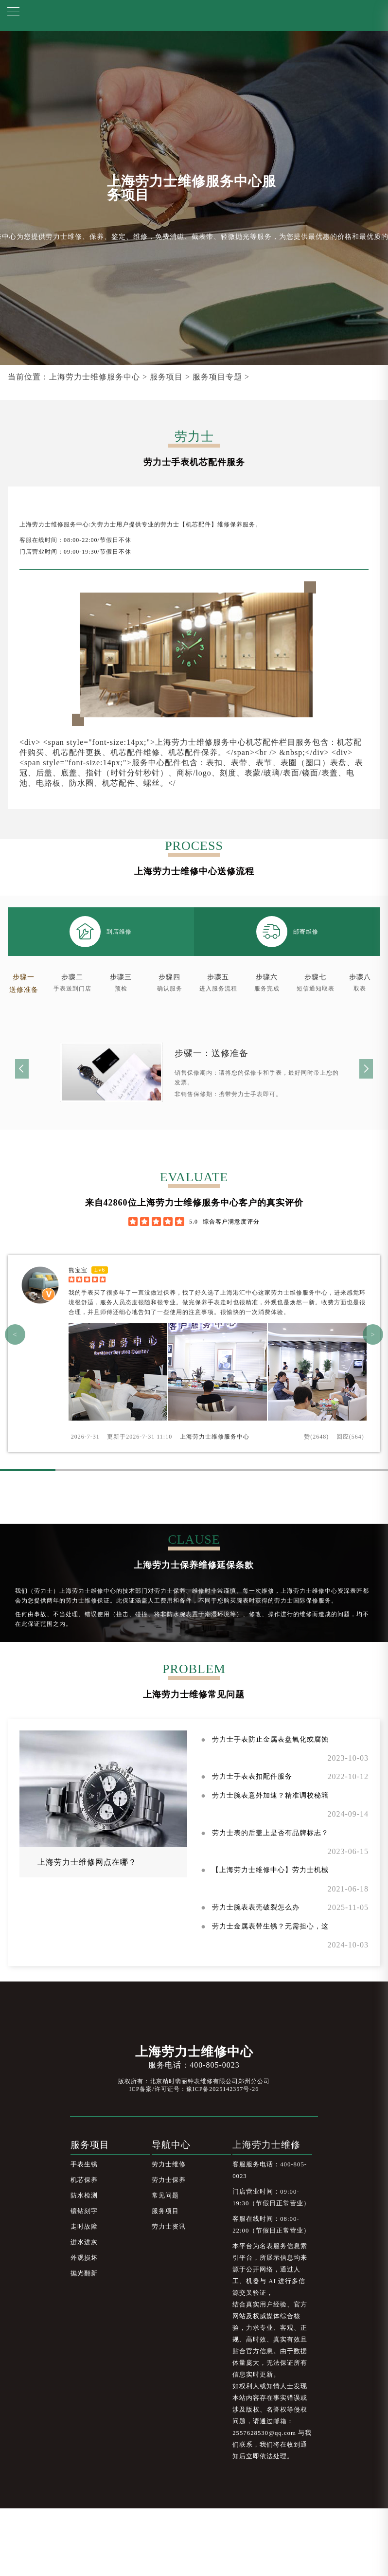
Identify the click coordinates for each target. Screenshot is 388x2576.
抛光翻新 (84, 2273)
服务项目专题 (217, 377)
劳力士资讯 (169, 2226)
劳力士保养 (169, 2180)
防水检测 (84, 2195)
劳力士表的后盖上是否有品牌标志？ (270, 1833)
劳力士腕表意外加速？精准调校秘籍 (270, 1795)
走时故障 (84, 2226)
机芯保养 (84, 2180)
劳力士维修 (169, 2164)
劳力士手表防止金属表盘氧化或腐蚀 (270, 1739)
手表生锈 (84, 2164)
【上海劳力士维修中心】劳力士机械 (270, 1869)
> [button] (372, 1334)
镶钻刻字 (84, 2211)
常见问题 (165, 2195)
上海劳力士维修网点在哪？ (87, 1862)
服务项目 (166, 377)
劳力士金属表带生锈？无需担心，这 (270, 1926)
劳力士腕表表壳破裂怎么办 (256, 1907)
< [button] (15, 1334)
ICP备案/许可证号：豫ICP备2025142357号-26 (194, 2089)
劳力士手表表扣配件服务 (252, 1776)
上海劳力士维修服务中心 (94, 377)
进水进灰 (84, 2242)
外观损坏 (84, 2257)
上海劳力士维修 (266, 2145)
